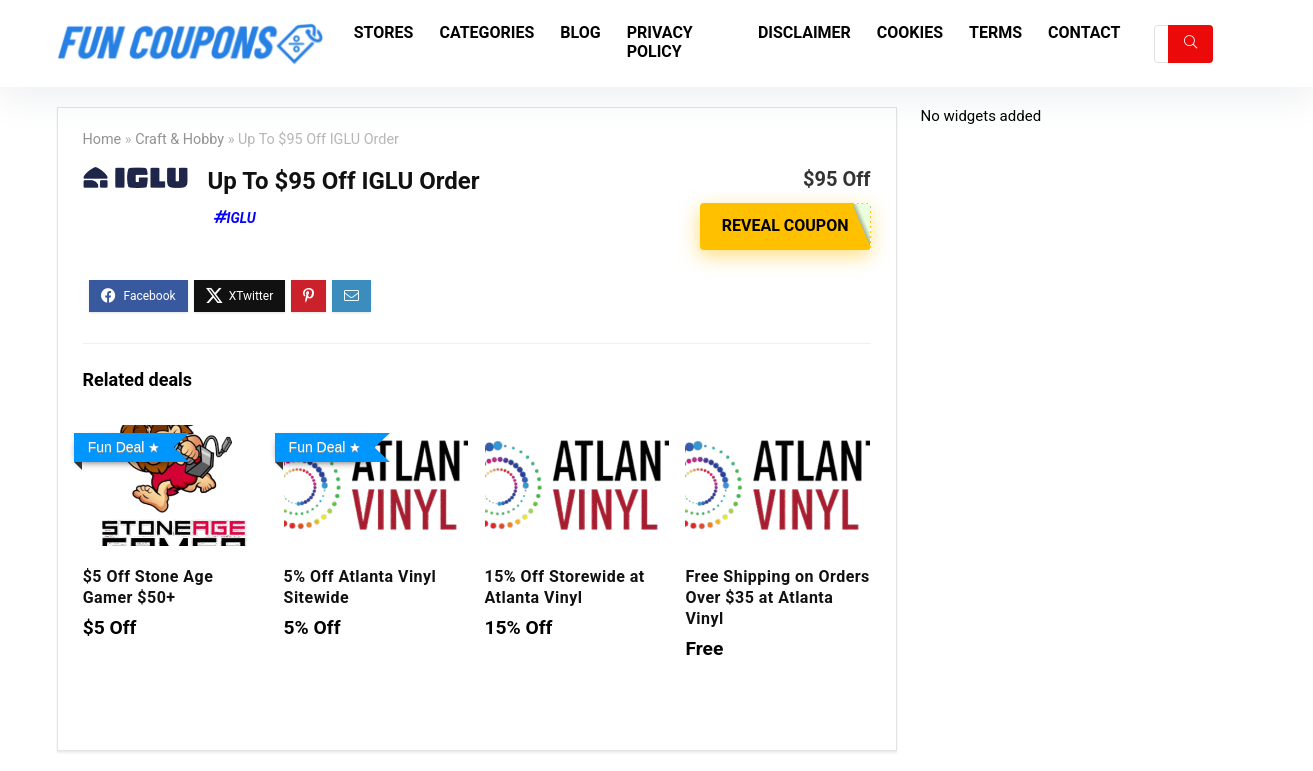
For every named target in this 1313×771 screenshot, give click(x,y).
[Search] (1190, 44)
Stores (384, 32)
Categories (486, 32)
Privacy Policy (660, 42)
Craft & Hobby (179, 139)
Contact (1084, 32)
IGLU (241, 218)
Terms (995, 32)
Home (102, 139)
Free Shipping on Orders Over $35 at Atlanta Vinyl (777, 597)
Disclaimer (804, 32)
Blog (580, 32)
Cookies (910, 32)
